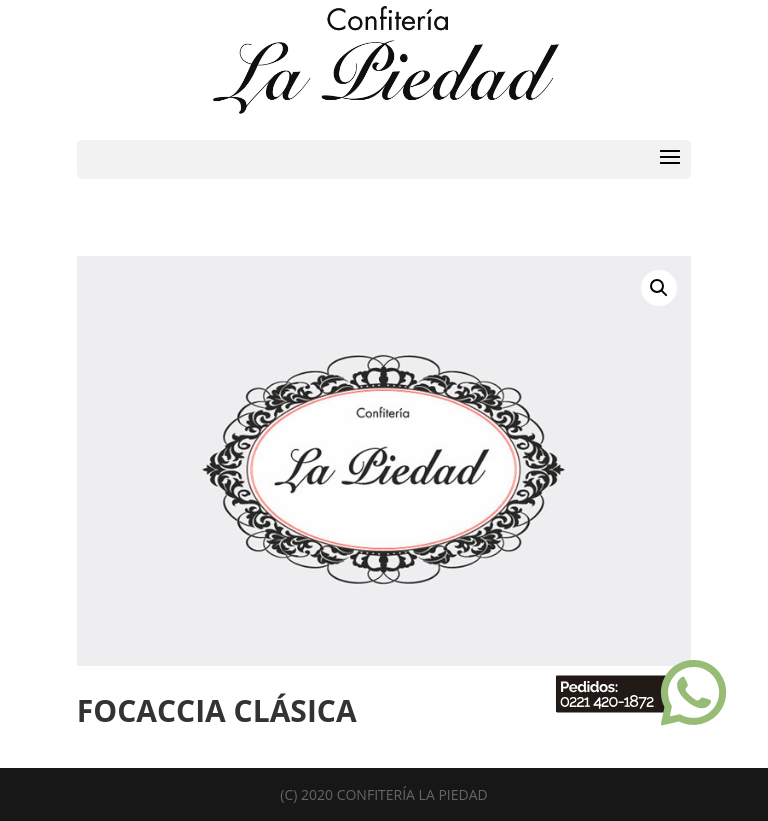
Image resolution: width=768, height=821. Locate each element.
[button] (659, 288)
